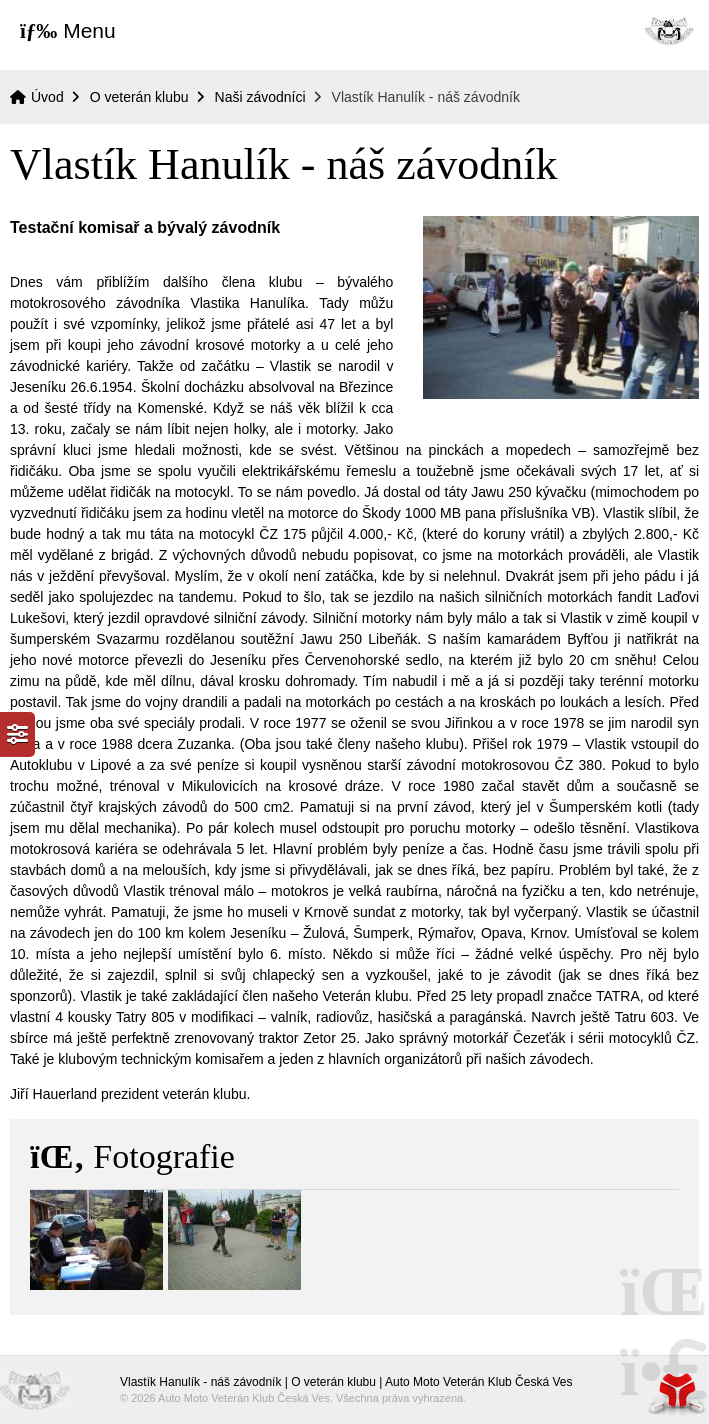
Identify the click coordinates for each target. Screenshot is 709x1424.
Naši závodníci (260, 97)
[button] (68, 30)
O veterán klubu (139, 97)
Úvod (669, 30)
